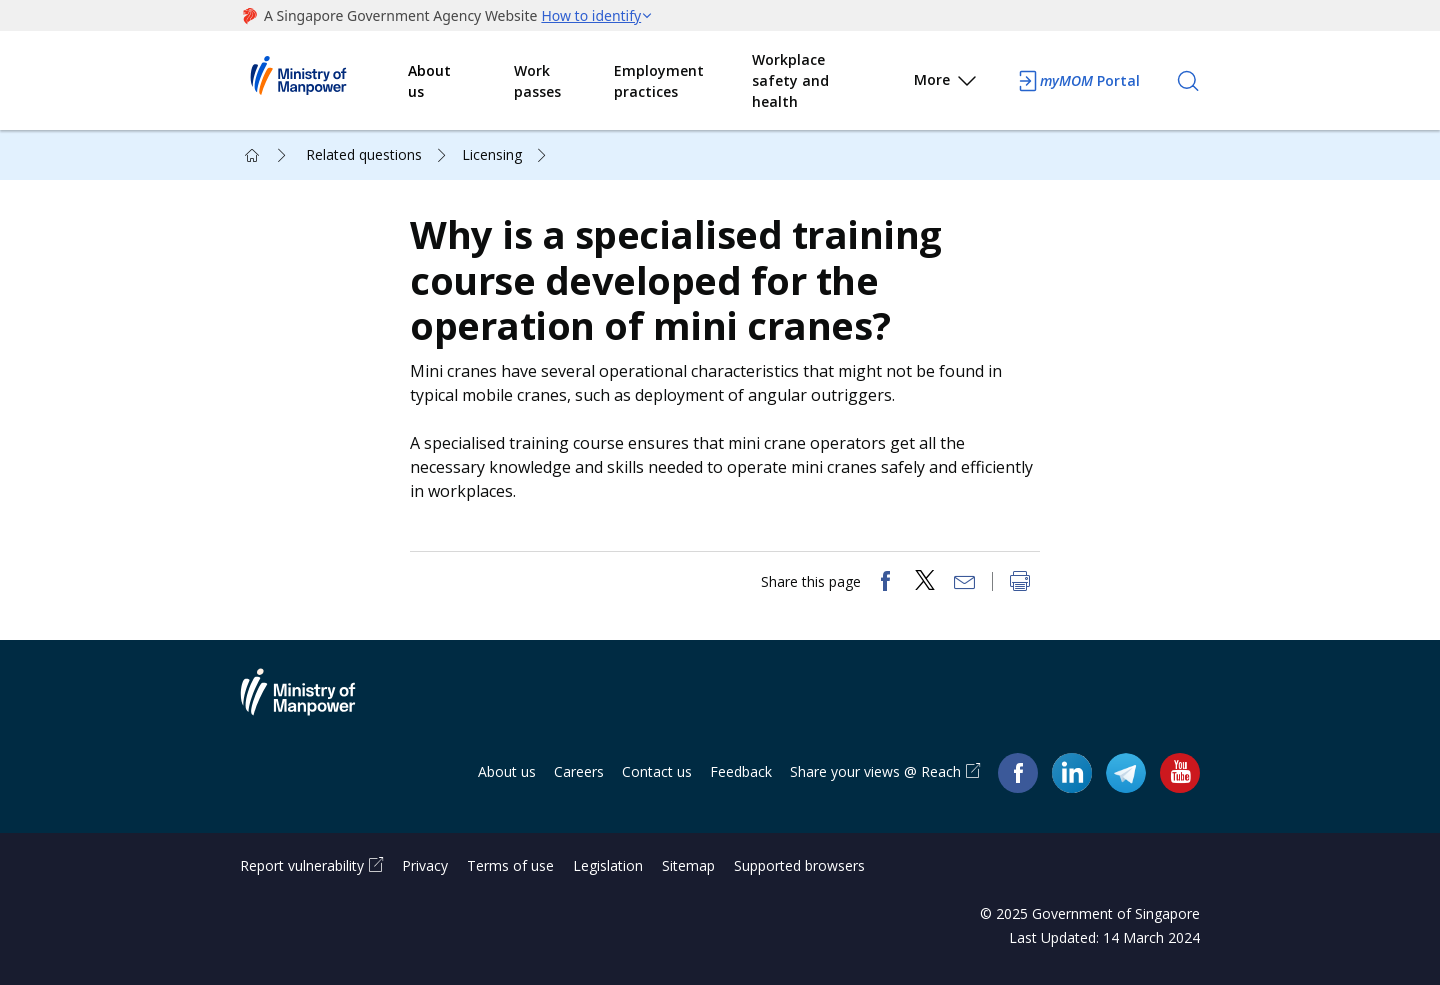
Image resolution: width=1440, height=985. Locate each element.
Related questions (364, 154)
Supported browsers (799, 865)
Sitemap (688, 865)
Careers (579, 771)
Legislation (608, 865)
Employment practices (659, 81)
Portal (1078, 81)
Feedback (741, 771)
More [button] (946, 83)
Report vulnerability (302, 865)
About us (429, 81)
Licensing (492, 154)
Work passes (537, 81)
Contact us (657, 771)
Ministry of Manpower (313, 704)
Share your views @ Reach (875, 771)
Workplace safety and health (790, 80)
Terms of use (510, 865)
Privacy (425, 865)
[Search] (1188, 81)
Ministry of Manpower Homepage (324, 81)
